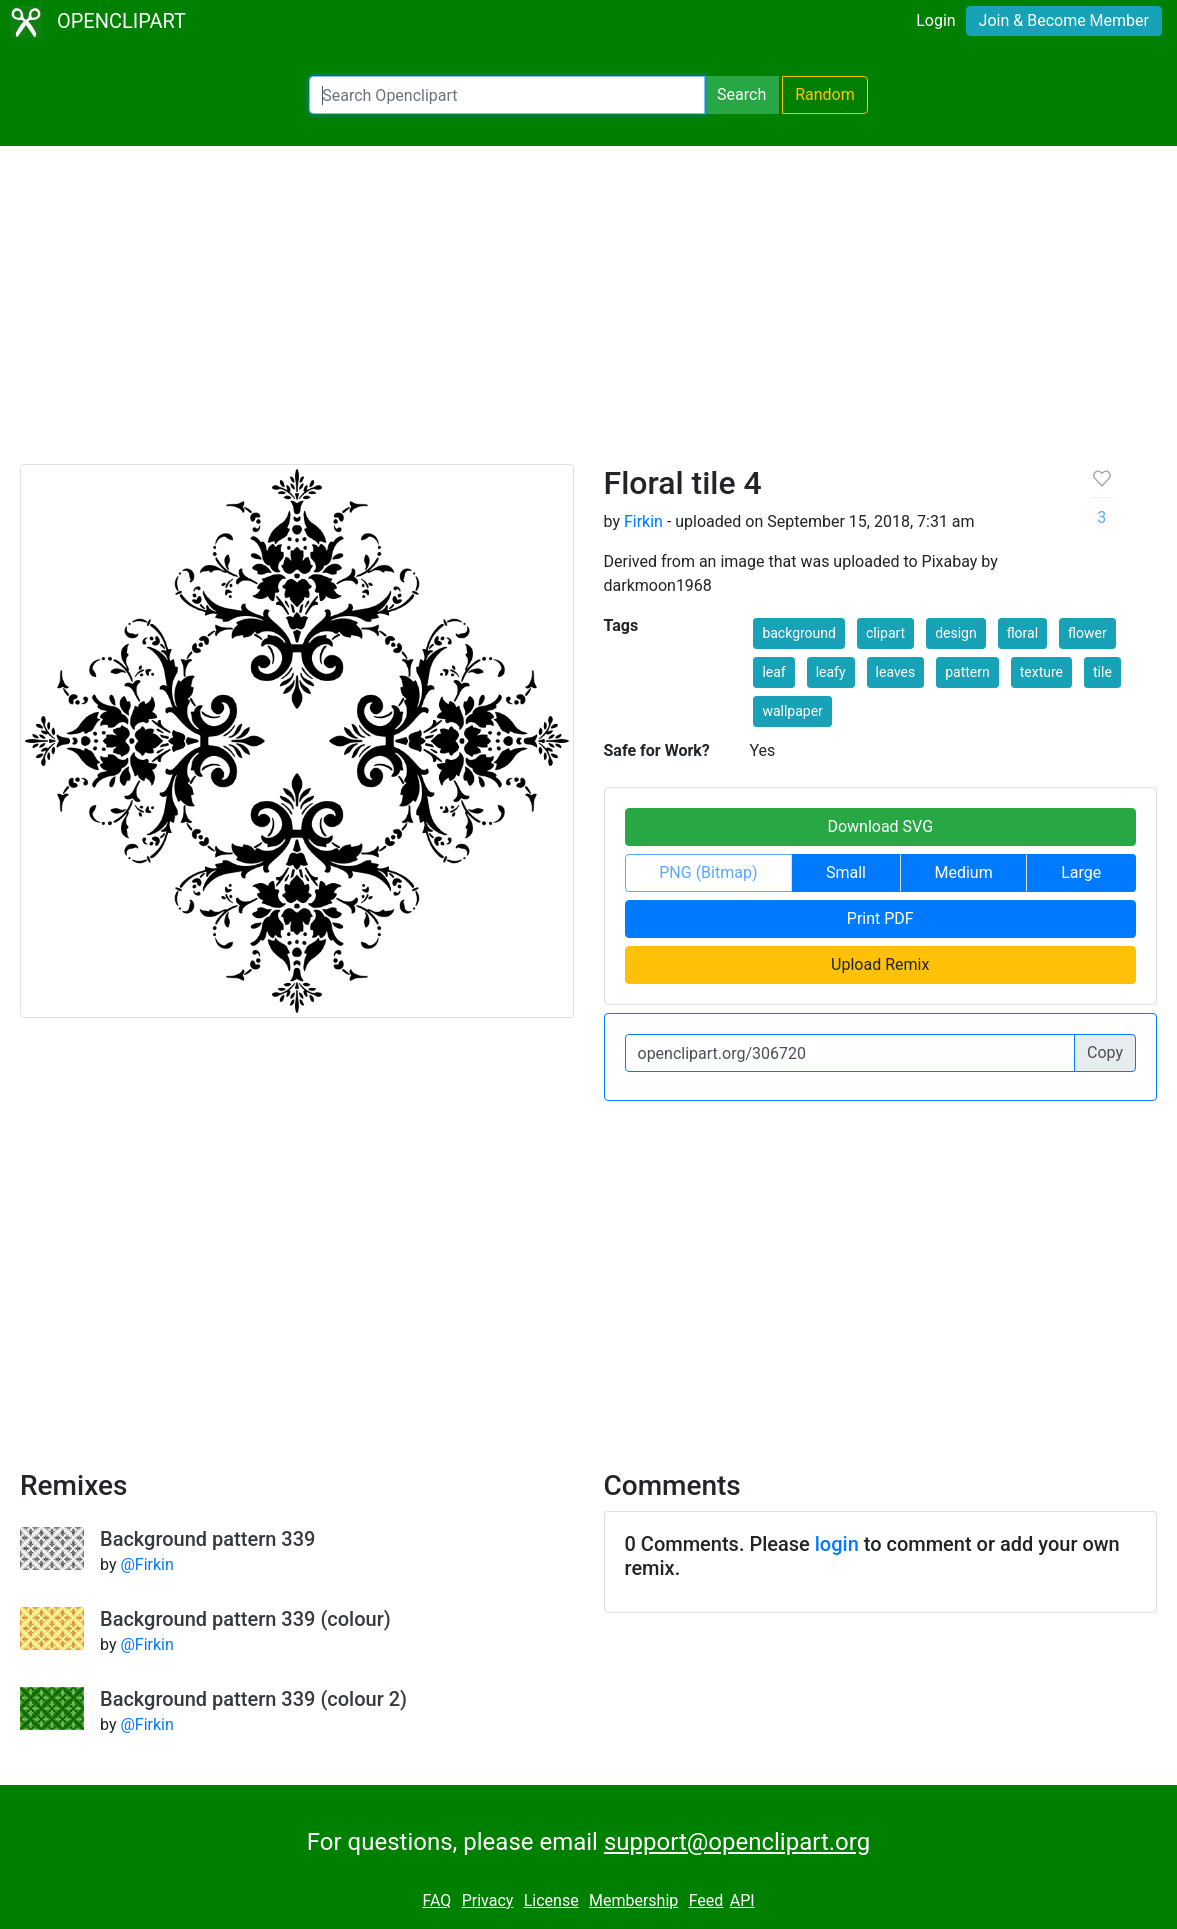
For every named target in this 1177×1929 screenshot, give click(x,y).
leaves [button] (896, 672)
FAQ (436, 1900)
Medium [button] (964, 872)
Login (935, 20)
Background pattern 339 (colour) (245, 1619)
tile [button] (1102, 672)
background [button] (799, 633)
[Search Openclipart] (507, 95)
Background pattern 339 (207, 1539)
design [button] (956, 633)
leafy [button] (831, 672)
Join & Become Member (1064, 20)
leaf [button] (773, 672)
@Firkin (146, 1564)
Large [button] (1081, 872)
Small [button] (846, 872)
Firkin (643, 521)
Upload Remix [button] (880, 964)
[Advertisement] (588, 314)
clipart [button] (885, 633)
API (742, 1900)
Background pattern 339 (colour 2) (253, 1699)
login (837, 1544)
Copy (1105, 1052)
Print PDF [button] (880, 918)
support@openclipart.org (737, 1842)
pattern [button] (967, 672)
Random (825, 94)
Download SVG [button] (880, 826)
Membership (633, 1900)
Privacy (488, 1900)
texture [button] (1041, 672)
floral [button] (1022, 633)
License (551, 1900)
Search (741, 94)
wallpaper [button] (792, 711)
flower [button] (1087, 633)
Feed (706, 1900)
